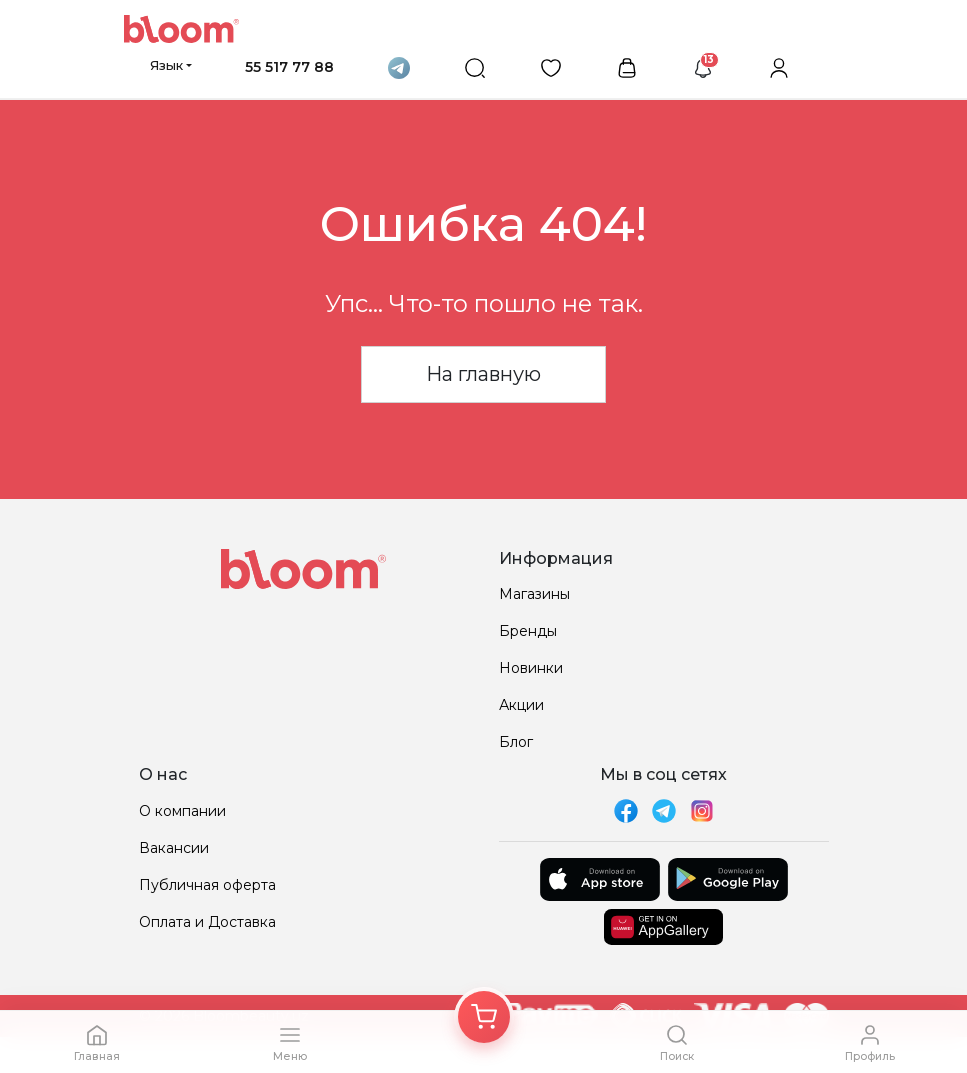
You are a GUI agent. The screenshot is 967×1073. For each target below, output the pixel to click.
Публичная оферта (207, 885)
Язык (166, 65)
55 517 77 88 (289, 67)
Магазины (534, 594)
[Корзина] (484, 1017)
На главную (483, 374)
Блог (516, 742)
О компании (182, 811)
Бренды (528, 631)
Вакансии (174, 848)
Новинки (531, 668)
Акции (521, 705)
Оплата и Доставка (207, 922)
